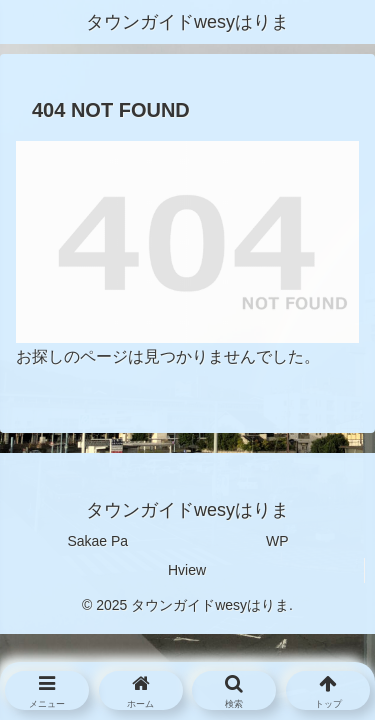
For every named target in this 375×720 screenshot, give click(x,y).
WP (277, 541)
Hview (187, 570)
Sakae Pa (97, 541)
